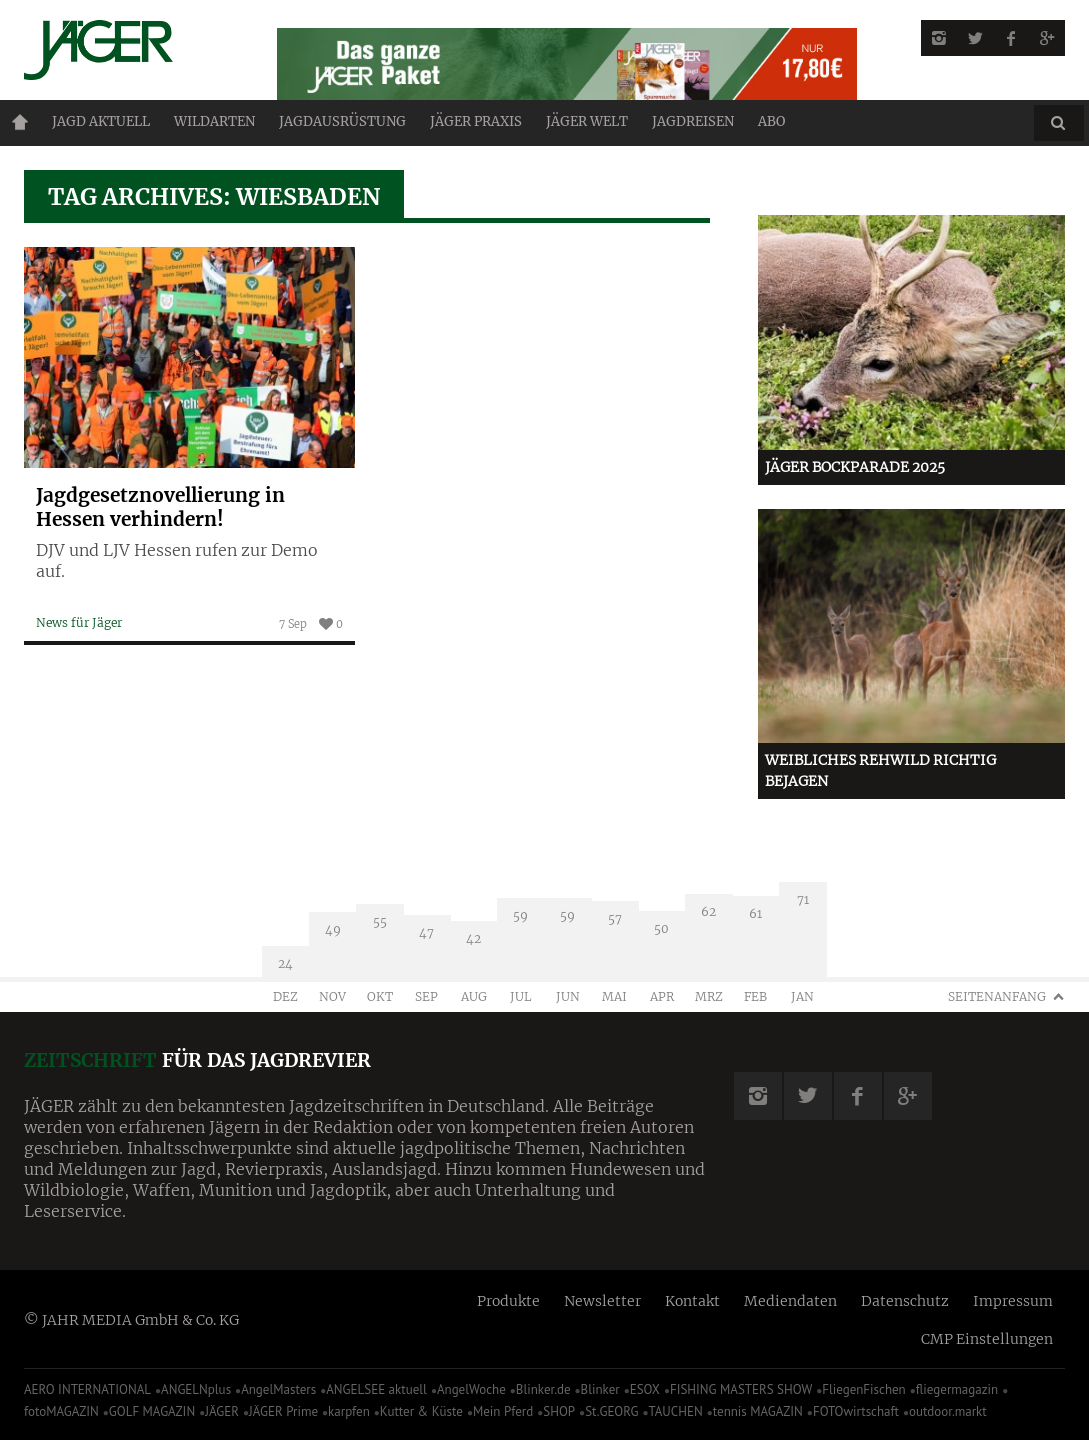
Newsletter (602, 1301)
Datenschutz (905, 1301)
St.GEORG (611, 1411)
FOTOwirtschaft (856, 1411)
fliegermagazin (957, 1389)
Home (20, 122)
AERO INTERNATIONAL (87, 1389)
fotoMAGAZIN (61, 1411)
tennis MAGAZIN (758, 1411)
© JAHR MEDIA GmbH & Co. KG (131, 1320)
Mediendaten (790, 1301)
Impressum (1013, 1301)
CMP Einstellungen (987, 1339)
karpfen (349, 1411)
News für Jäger (79, 622)
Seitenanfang (997, 996)
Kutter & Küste (421, 1411)
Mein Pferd (503, 1411)
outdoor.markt (948, 1411)
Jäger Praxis (476, 121)
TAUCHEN (675, 1411)
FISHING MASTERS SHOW (741, 1389)
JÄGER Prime (283, 1411)
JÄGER (222, 1411)
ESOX (645, 1389)
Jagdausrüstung (342, 121)
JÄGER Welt (587, 121)
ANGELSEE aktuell (376, 1389)
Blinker (600, 1389)
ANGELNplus (196, 1389)
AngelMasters (278, 1389)
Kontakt (692, 1301)
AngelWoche (471, 1389)
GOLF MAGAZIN (152, 1411)
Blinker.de (543, 1389)
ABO (771, 121)
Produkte (508, 1301)
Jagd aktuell (101, 121)
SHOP (559, 1411)
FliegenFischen (864, 1389)
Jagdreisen (693, 121)
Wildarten (214, 121)
